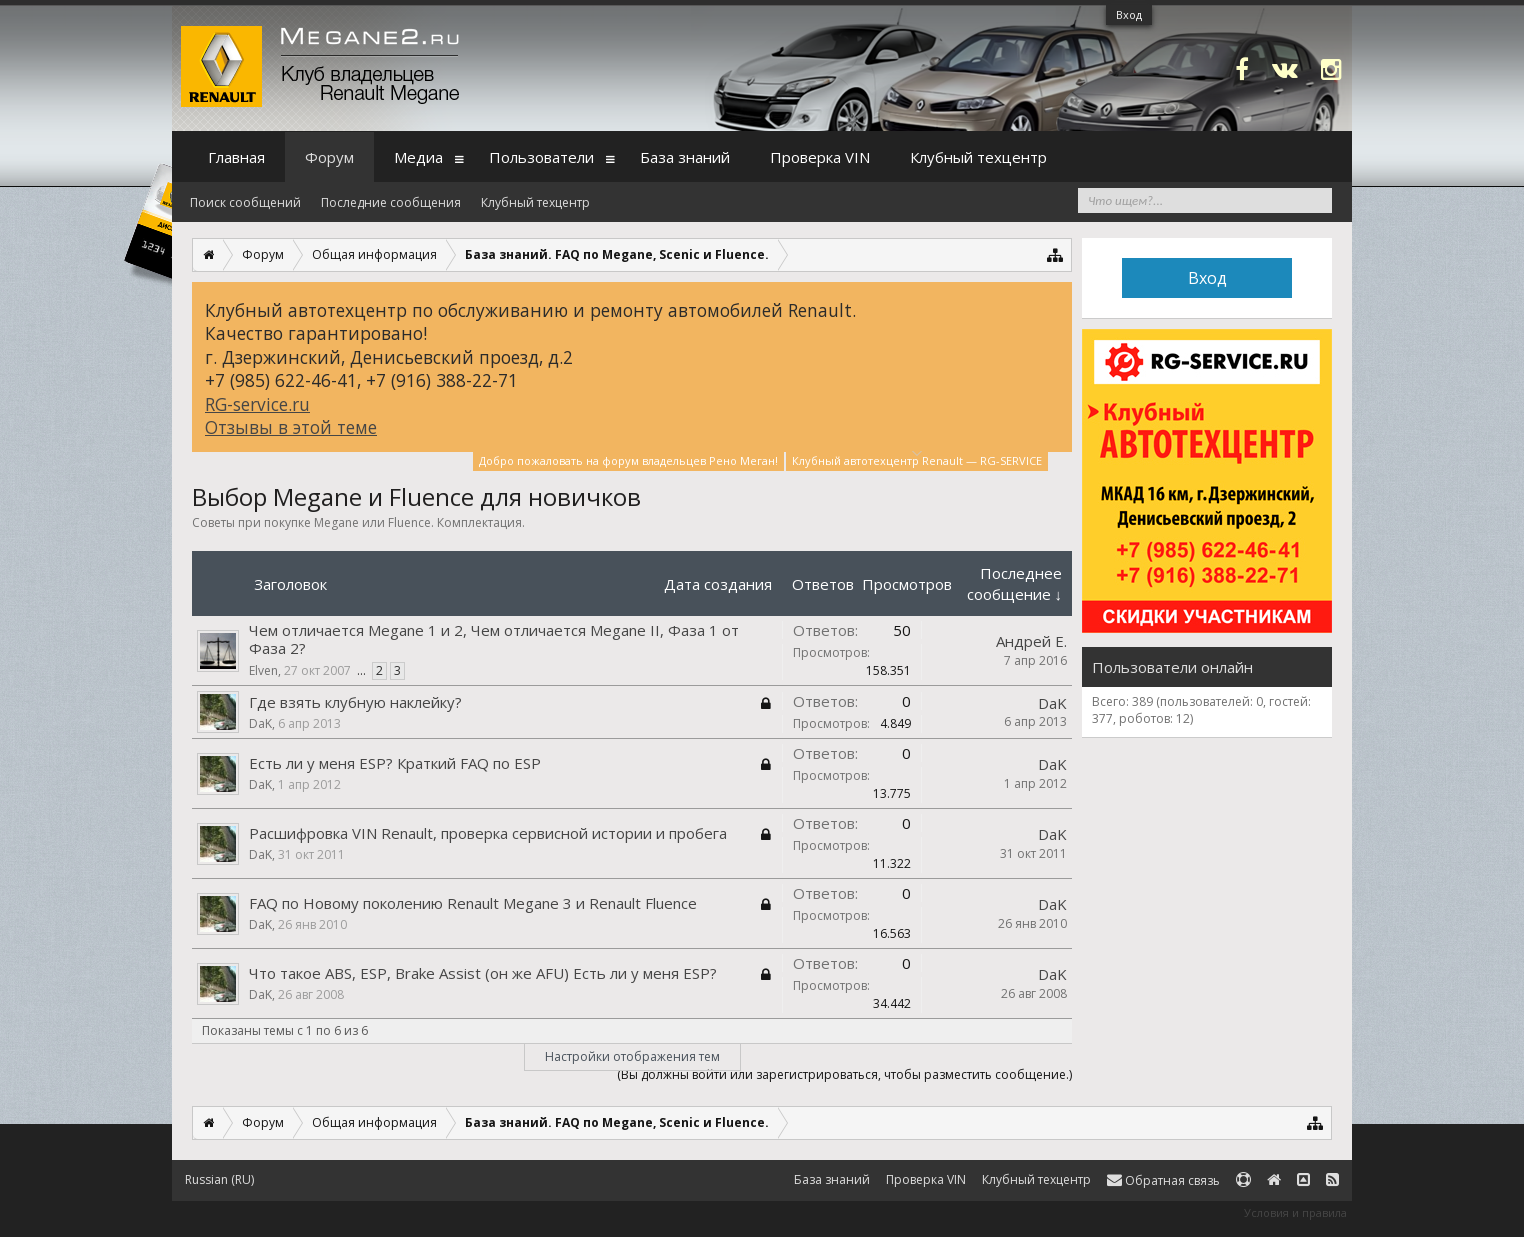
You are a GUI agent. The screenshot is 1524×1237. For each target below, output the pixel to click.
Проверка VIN (820, 157)
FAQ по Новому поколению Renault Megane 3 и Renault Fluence (473, 903)
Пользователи (541, 157)
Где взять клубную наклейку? (355, 702)
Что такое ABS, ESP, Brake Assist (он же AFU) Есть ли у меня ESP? (483, 973)
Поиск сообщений (245, 202)
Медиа (418, 157)
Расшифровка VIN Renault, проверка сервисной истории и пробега (488, 833)
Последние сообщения (391, 202)
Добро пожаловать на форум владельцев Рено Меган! (628, 460)
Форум (329, 157)
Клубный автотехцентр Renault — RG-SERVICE (917, 459)
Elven (263, 670)
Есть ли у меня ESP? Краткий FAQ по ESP (395, 763)
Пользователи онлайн (1172, 667)
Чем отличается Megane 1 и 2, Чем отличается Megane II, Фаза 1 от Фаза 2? (494, 639)
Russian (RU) (219, 1179)
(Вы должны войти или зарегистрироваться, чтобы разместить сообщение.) (844, 1074)
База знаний (685, 157)
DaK (260, 723)
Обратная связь (1163, 1180)
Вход (1129, 14)
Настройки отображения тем (632, 1056)
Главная (236, 157)
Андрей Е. (1031, 641)
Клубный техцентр (535, 202)
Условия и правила (1295, 1212)
